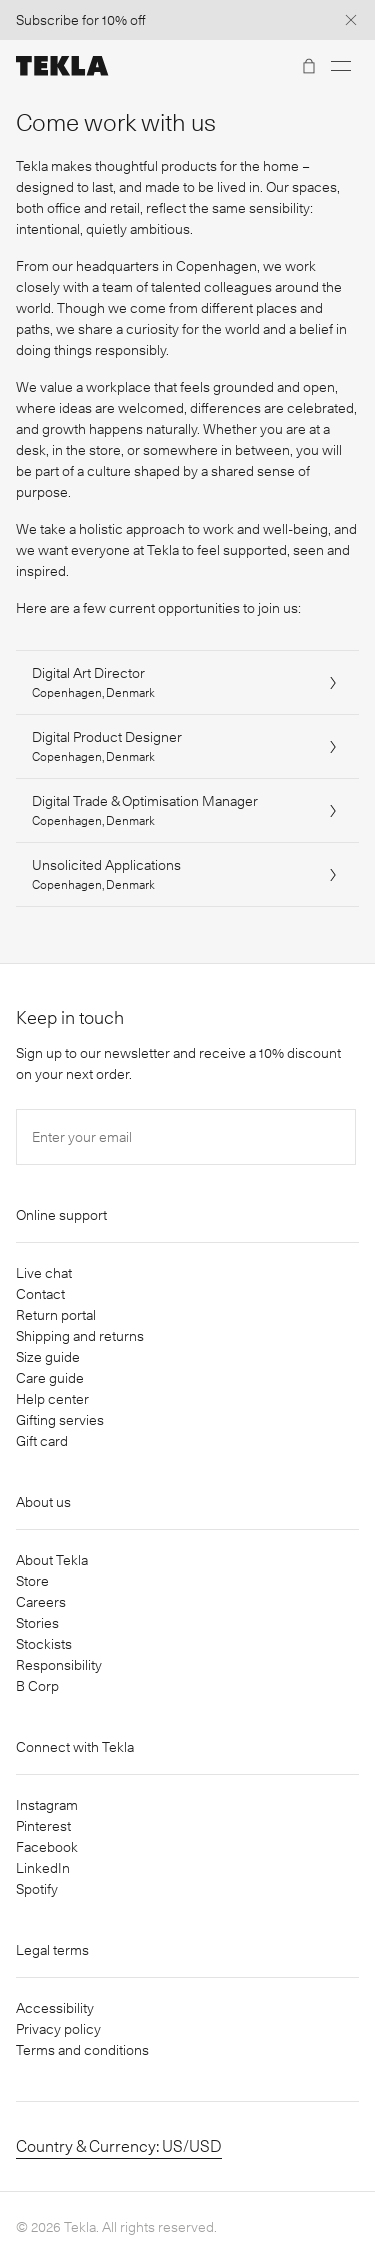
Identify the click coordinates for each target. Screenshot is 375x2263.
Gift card (42, 1441)
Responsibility (59, 1665)
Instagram (47, 1805)
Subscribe (47, 20)
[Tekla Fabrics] (62, 66)
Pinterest (43, 1826)
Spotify (37, 1889)
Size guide (48, 1357)
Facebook (47, 1847)
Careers (41, 1602)
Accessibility (55, 2008)
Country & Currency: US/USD (119, 2146)
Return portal (56, 1315)
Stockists (44, 1644)
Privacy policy (58, 2029)
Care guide (50, 1378)
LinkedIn (43, 1868)
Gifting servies (60, 1420)
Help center (52, 1399)
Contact (40, 1294)
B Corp (37, 1686)
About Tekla (52, 1560)
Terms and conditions (82, 2050)
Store (32, 1581)
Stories (37, 1623)
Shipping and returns (80, 1336)
